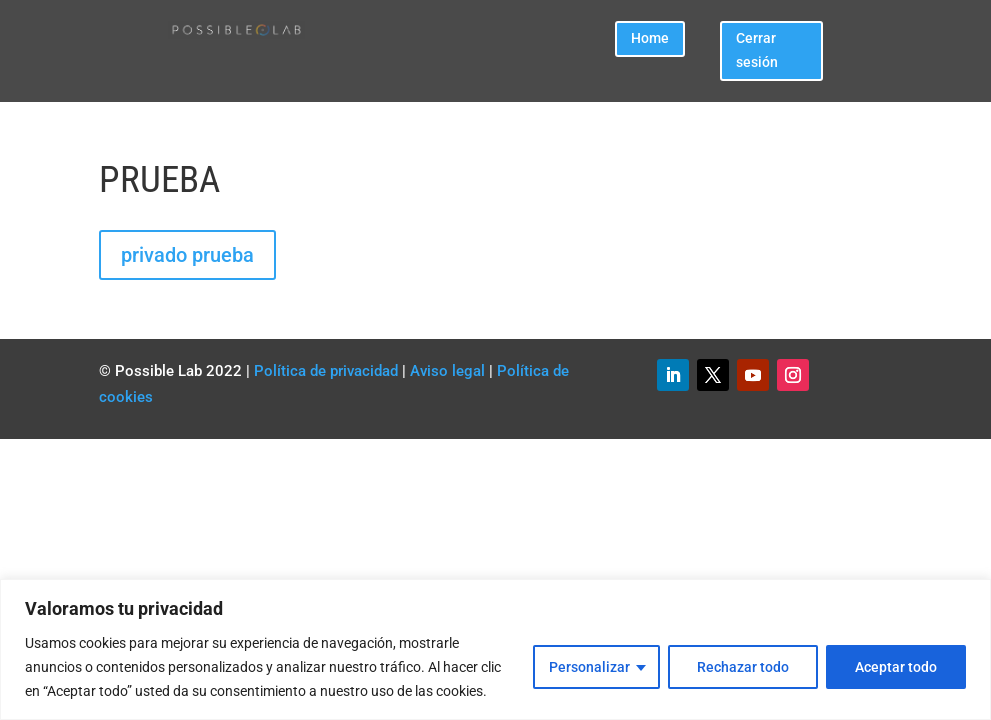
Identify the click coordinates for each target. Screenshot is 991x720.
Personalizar (589, 667)
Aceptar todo (896, 667)
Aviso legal (447, 371)
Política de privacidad (326, 371)
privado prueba (187, 255)
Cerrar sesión (757, 50)
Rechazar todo (743, 667)
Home (650, 38)
